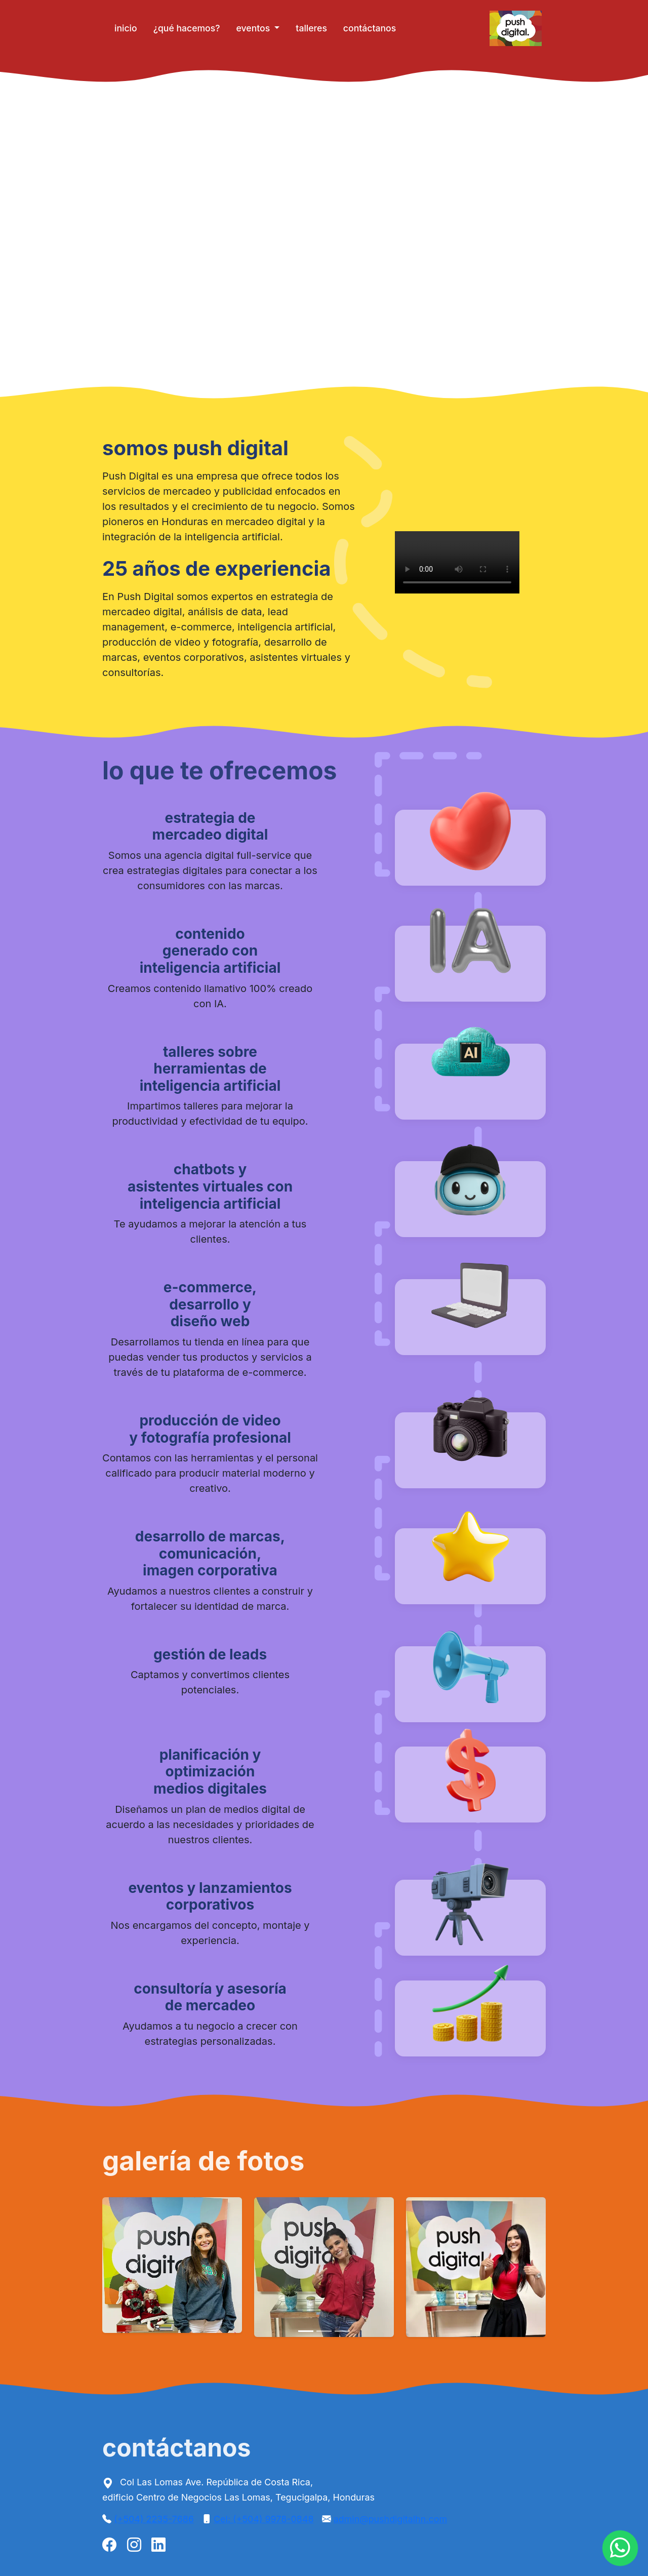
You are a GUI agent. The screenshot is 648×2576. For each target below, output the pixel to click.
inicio (125, 28)
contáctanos (369, 28)
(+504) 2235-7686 (154, 2519)
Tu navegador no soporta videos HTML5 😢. (324, 234)
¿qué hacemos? (186, 28)
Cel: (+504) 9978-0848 (264, 2519)
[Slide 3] (342, 2331)
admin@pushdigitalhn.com (390, 2519)
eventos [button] (254, 28)
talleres (311, 28)
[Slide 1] (305, 2331)
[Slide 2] (324, 2331)
